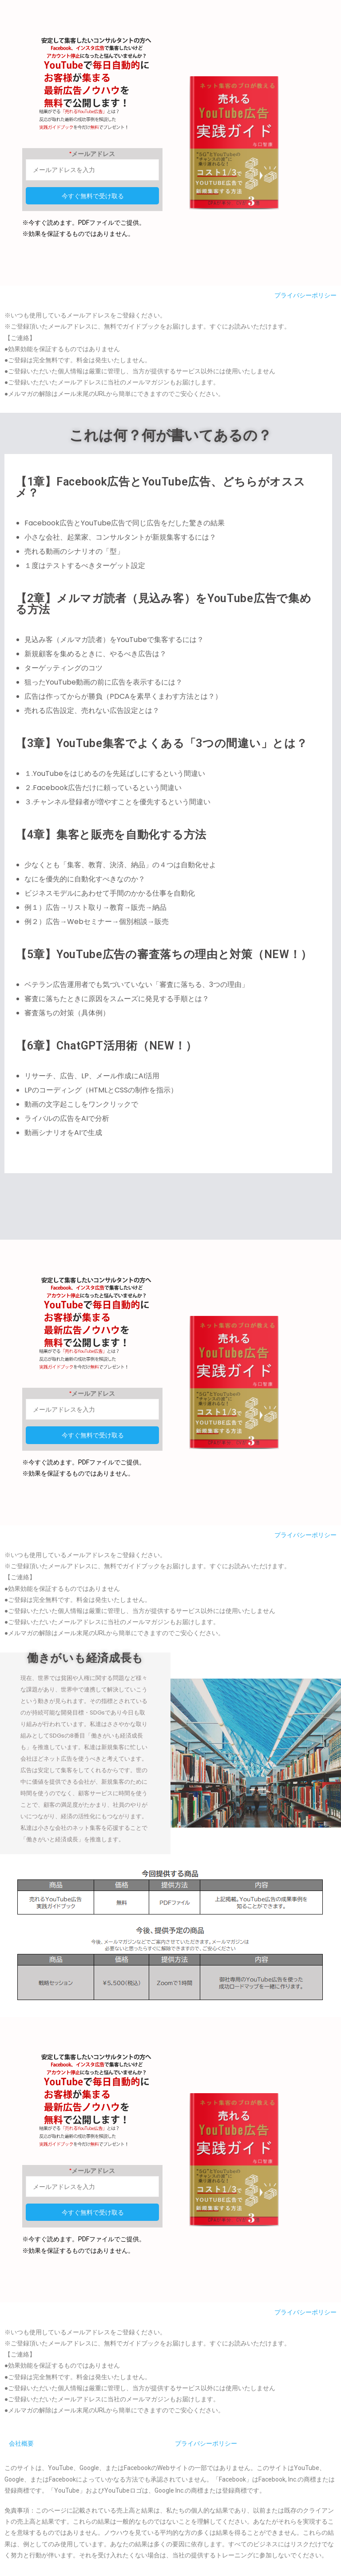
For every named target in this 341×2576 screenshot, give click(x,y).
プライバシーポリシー (305, 295)
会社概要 (21, 2445)
